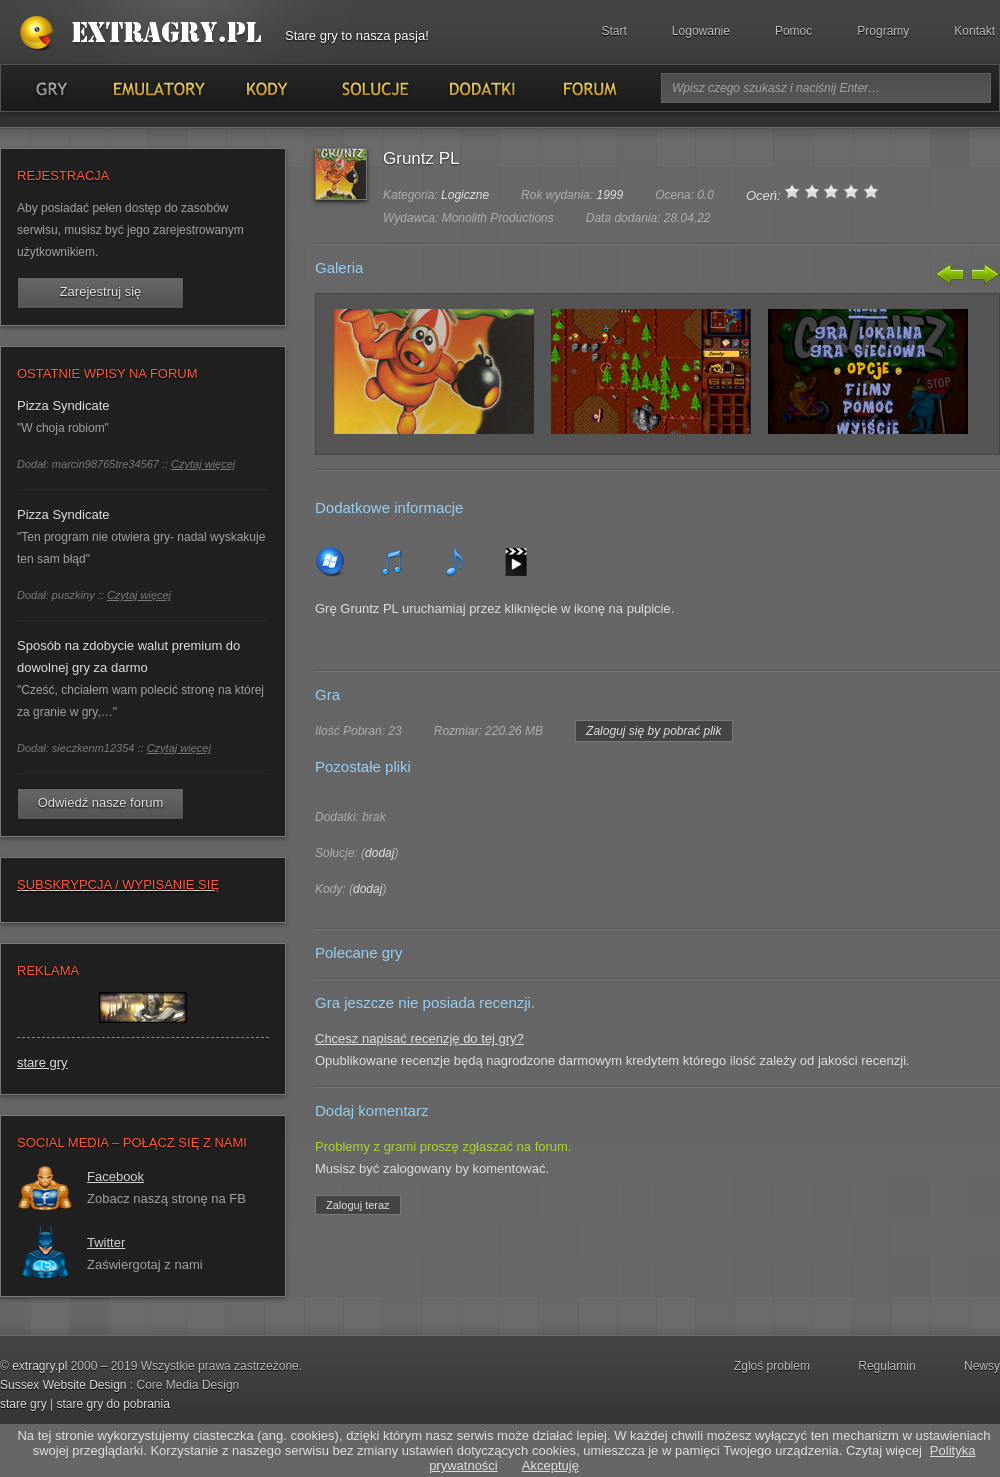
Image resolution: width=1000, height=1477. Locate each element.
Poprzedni (951, 274)
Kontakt (974, 31)
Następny (983, 274)
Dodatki (481, 88)
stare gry (42, 1062)
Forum (588, 88)
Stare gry (145, 34)
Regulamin (886, 1366)
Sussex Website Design (63, 1385)
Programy (883, 31)
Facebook (115, 1176)
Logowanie (701, 31)
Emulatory (158, 88)
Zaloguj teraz (358, 1205)
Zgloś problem (772, 1366)
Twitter (106, 1242)
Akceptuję (550, 1465)
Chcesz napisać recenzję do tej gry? (419, 1038)
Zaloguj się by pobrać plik (653, 731)
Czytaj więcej (203, 464)
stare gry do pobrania (112, 1404)
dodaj (379, 853)
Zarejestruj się (101, 291)
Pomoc (793, 31)
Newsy (982, 1366)
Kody (266, 88)
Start (614, 31)
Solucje (373, 88)
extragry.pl (39, 1366)
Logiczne (465, 195)
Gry (51, 88)
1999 (609, 195)
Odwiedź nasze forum (101, 802)
